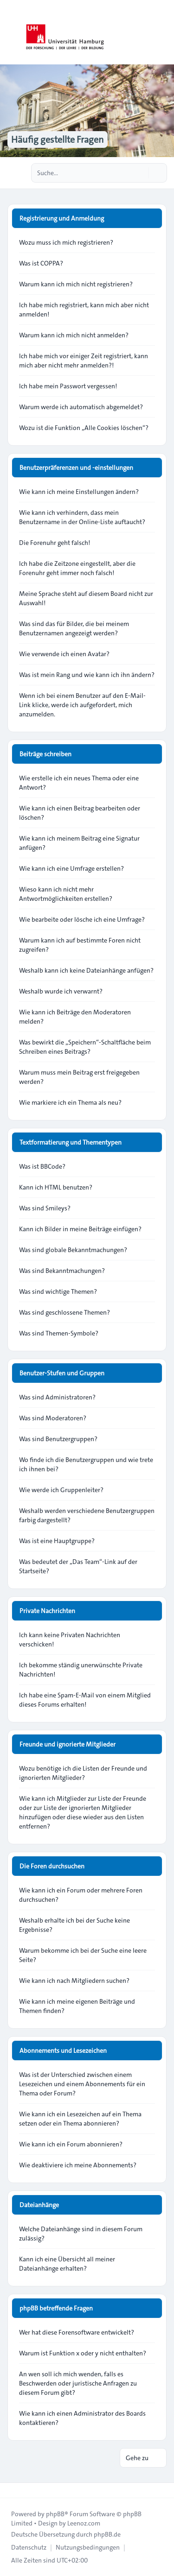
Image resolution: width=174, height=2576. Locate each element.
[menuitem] (28, 2547)
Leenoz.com (83, 2523)
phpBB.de (107, 2534)
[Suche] (140, 173)
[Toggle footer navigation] (11, 2490)
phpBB (55, 2514)
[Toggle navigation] (163, 32)
